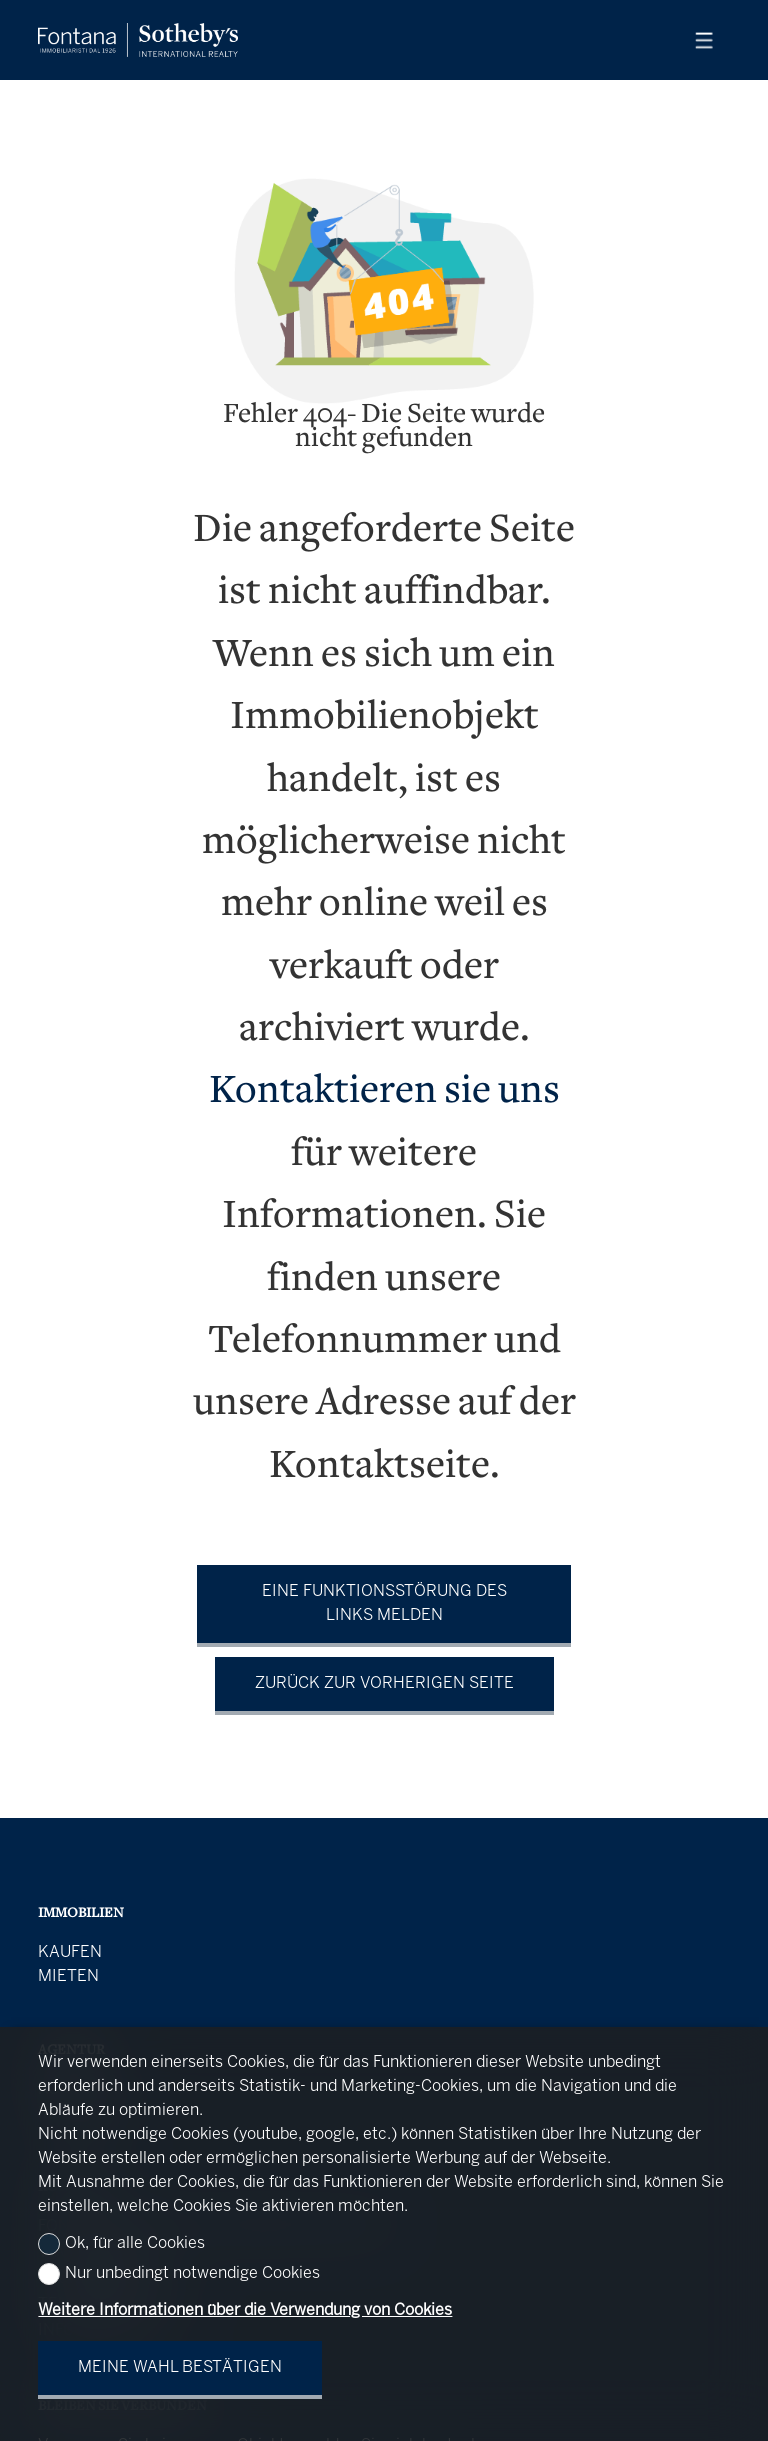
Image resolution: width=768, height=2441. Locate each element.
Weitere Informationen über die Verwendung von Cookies (245, 2310)
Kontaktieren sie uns (384, 1092)
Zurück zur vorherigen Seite (384, 1683)
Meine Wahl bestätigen (180, 2367)
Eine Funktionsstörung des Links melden (384, 1603)
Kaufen (70, 1952)
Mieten (68, 1976)
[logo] (138, 40)
